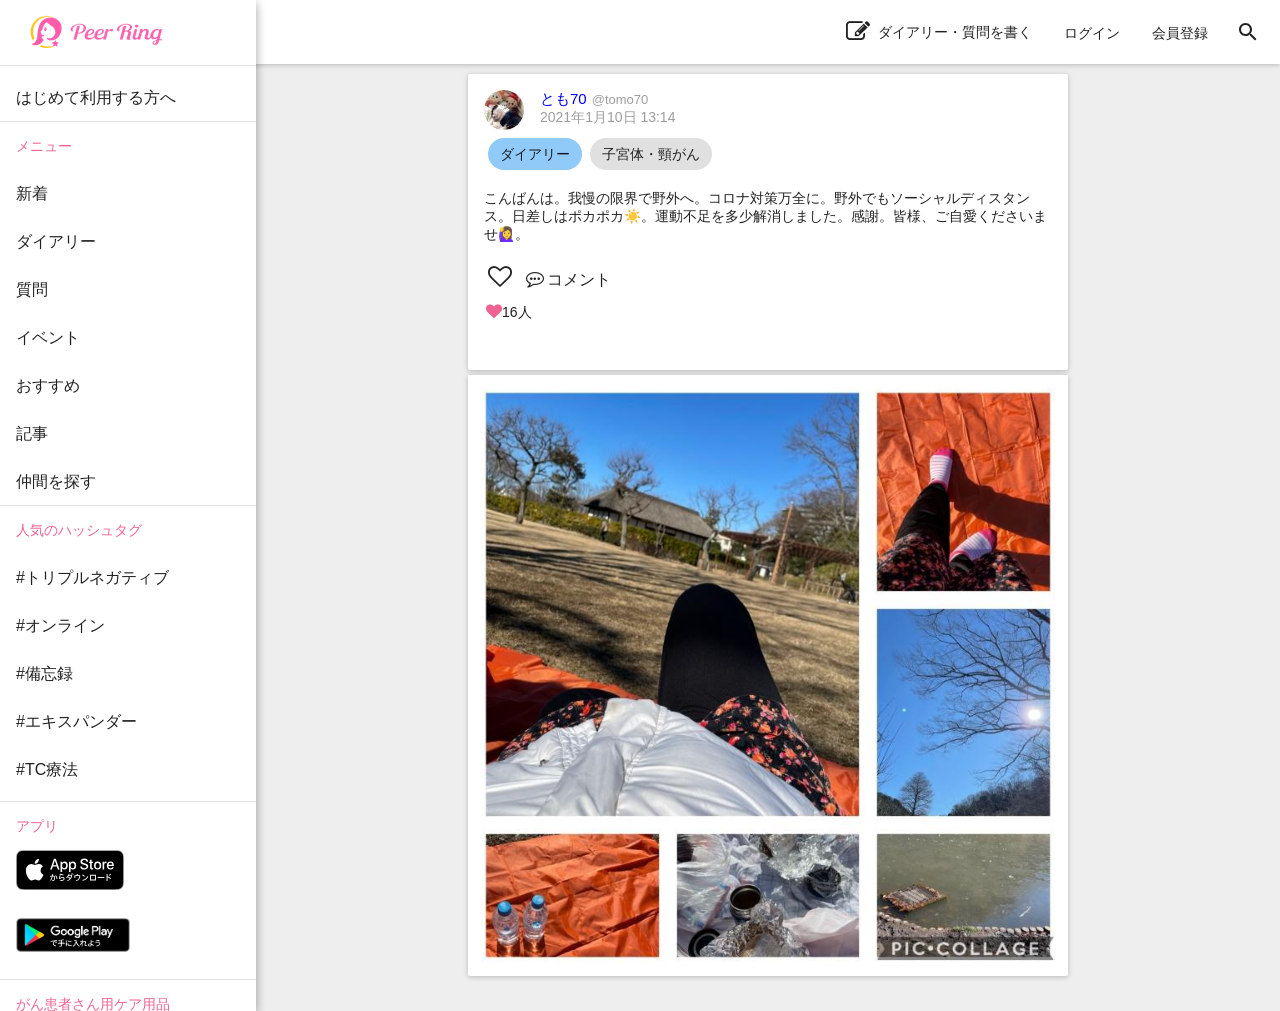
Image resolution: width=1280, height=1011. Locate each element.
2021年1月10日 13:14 (607, 117)
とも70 (594, 98)
